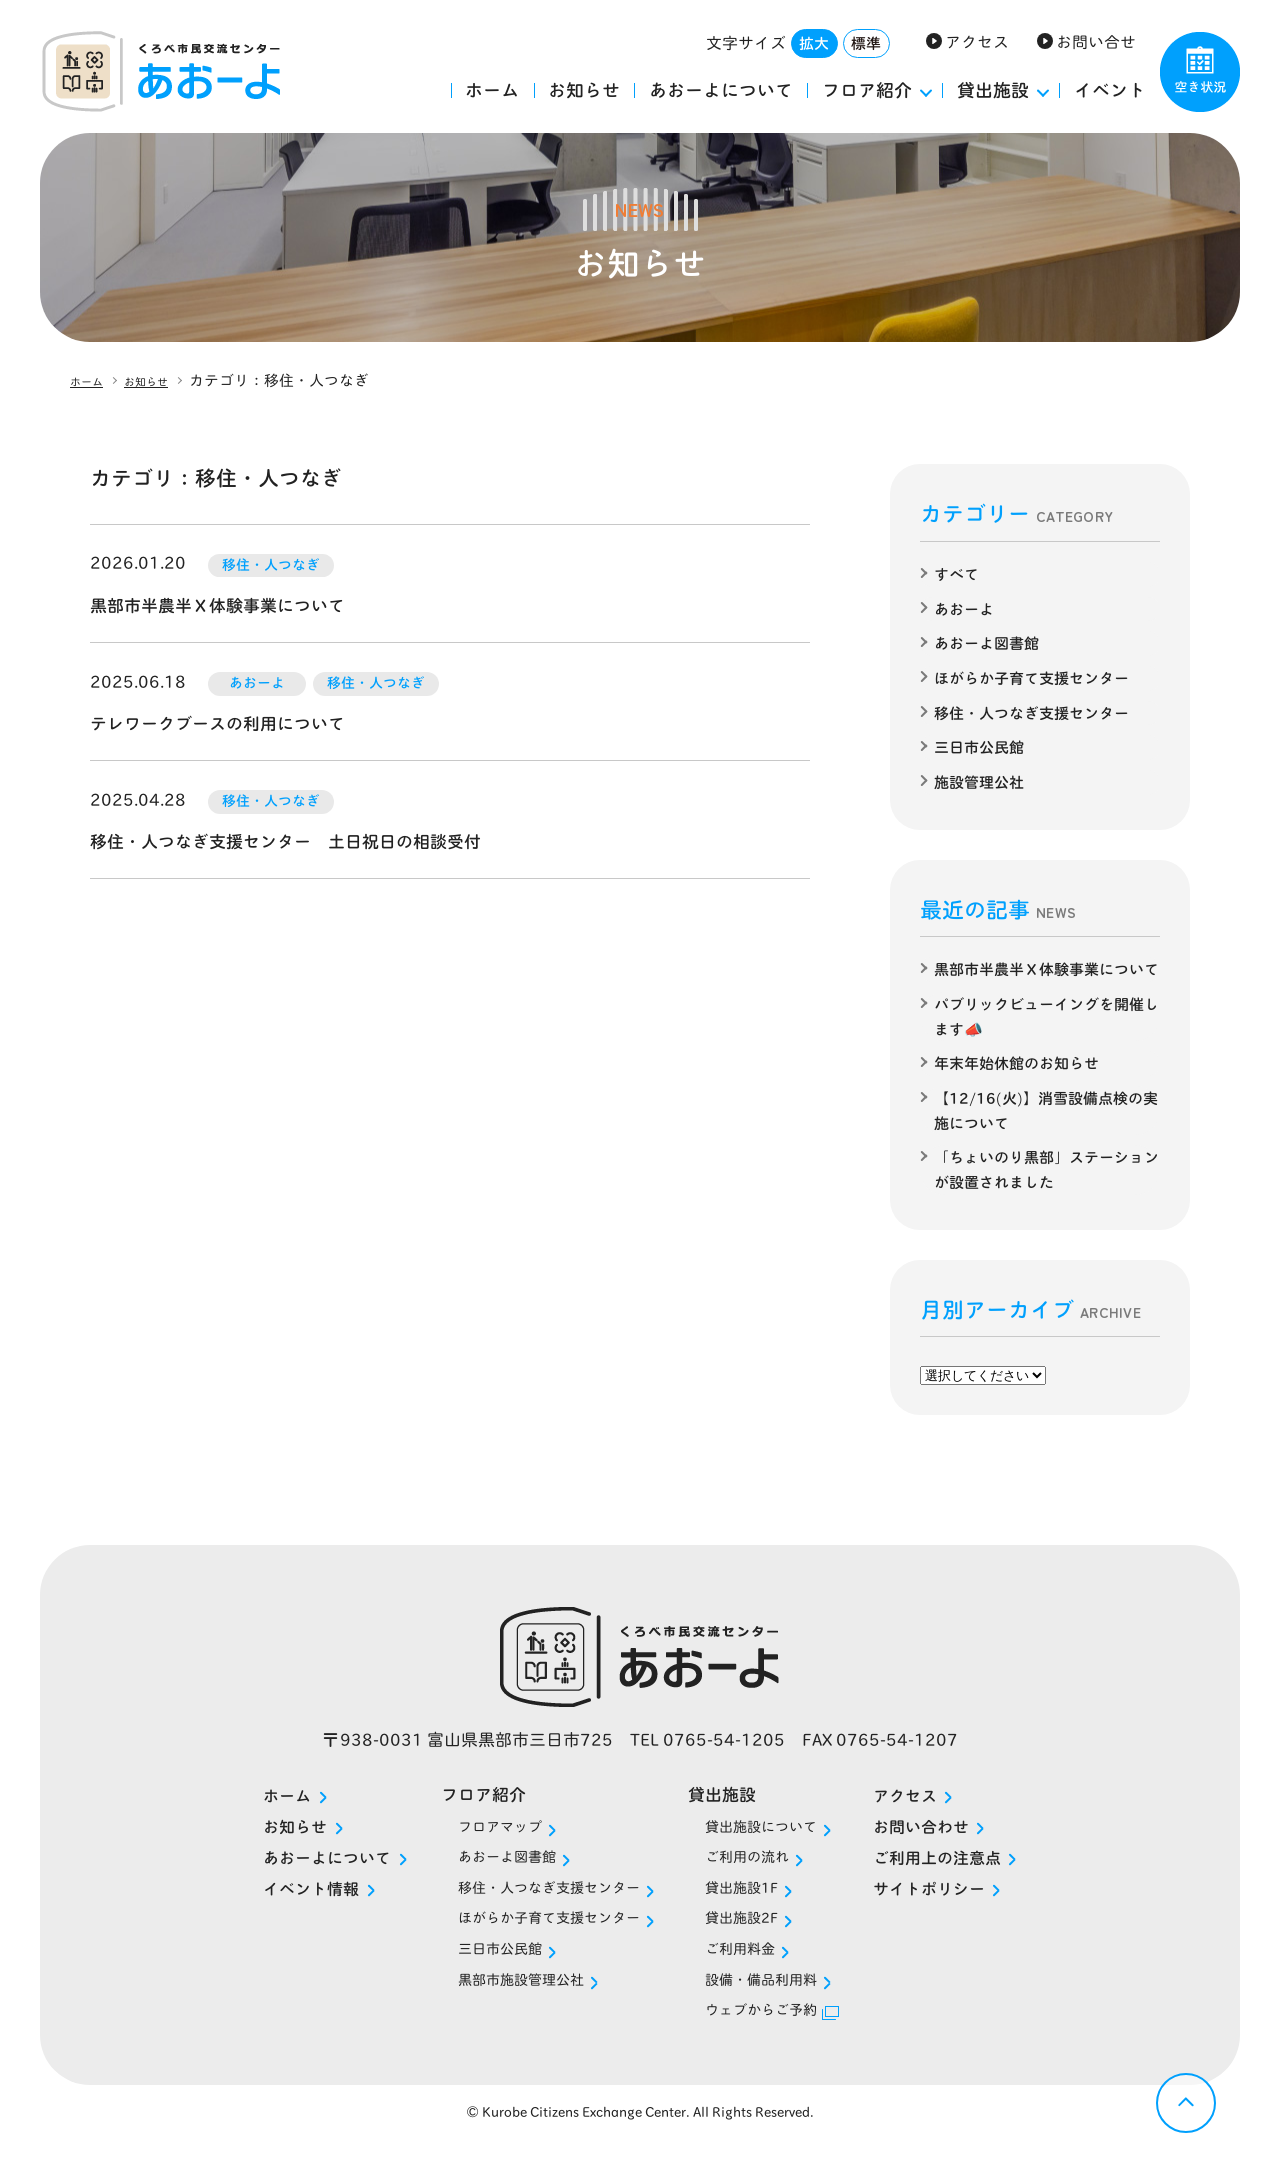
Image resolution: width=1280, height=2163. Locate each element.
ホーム (492, 90)
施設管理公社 (982, 778)
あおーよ (966, 608)
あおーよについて (721, 90)
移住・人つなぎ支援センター (1038, 710)
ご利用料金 (754, 1968)
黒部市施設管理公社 (499, 1999)
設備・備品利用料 (780, 1999)
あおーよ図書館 (990, 642)
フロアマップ (474, 1840)
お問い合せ (1096, 42)
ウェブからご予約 (780, 2031)
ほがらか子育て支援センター (1038, 676)
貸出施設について (780, 1840)
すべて (958, 574)
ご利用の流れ (763, 1872)
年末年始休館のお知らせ (1022, 1081)
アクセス (977, 42)
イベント (1110, 90)
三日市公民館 (982, 744)
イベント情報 (270, 1905)
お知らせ (584, 90)
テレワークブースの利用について (225, 723)
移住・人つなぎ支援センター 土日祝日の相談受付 (297, 841)
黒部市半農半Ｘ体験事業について (225, 605)
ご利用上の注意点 (976, 1873)
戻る (1186, 2103)
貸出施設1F (756, 1904)
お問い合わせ (959, 1842)
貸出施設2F (756, 1936)
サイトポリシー (967, 1905)
